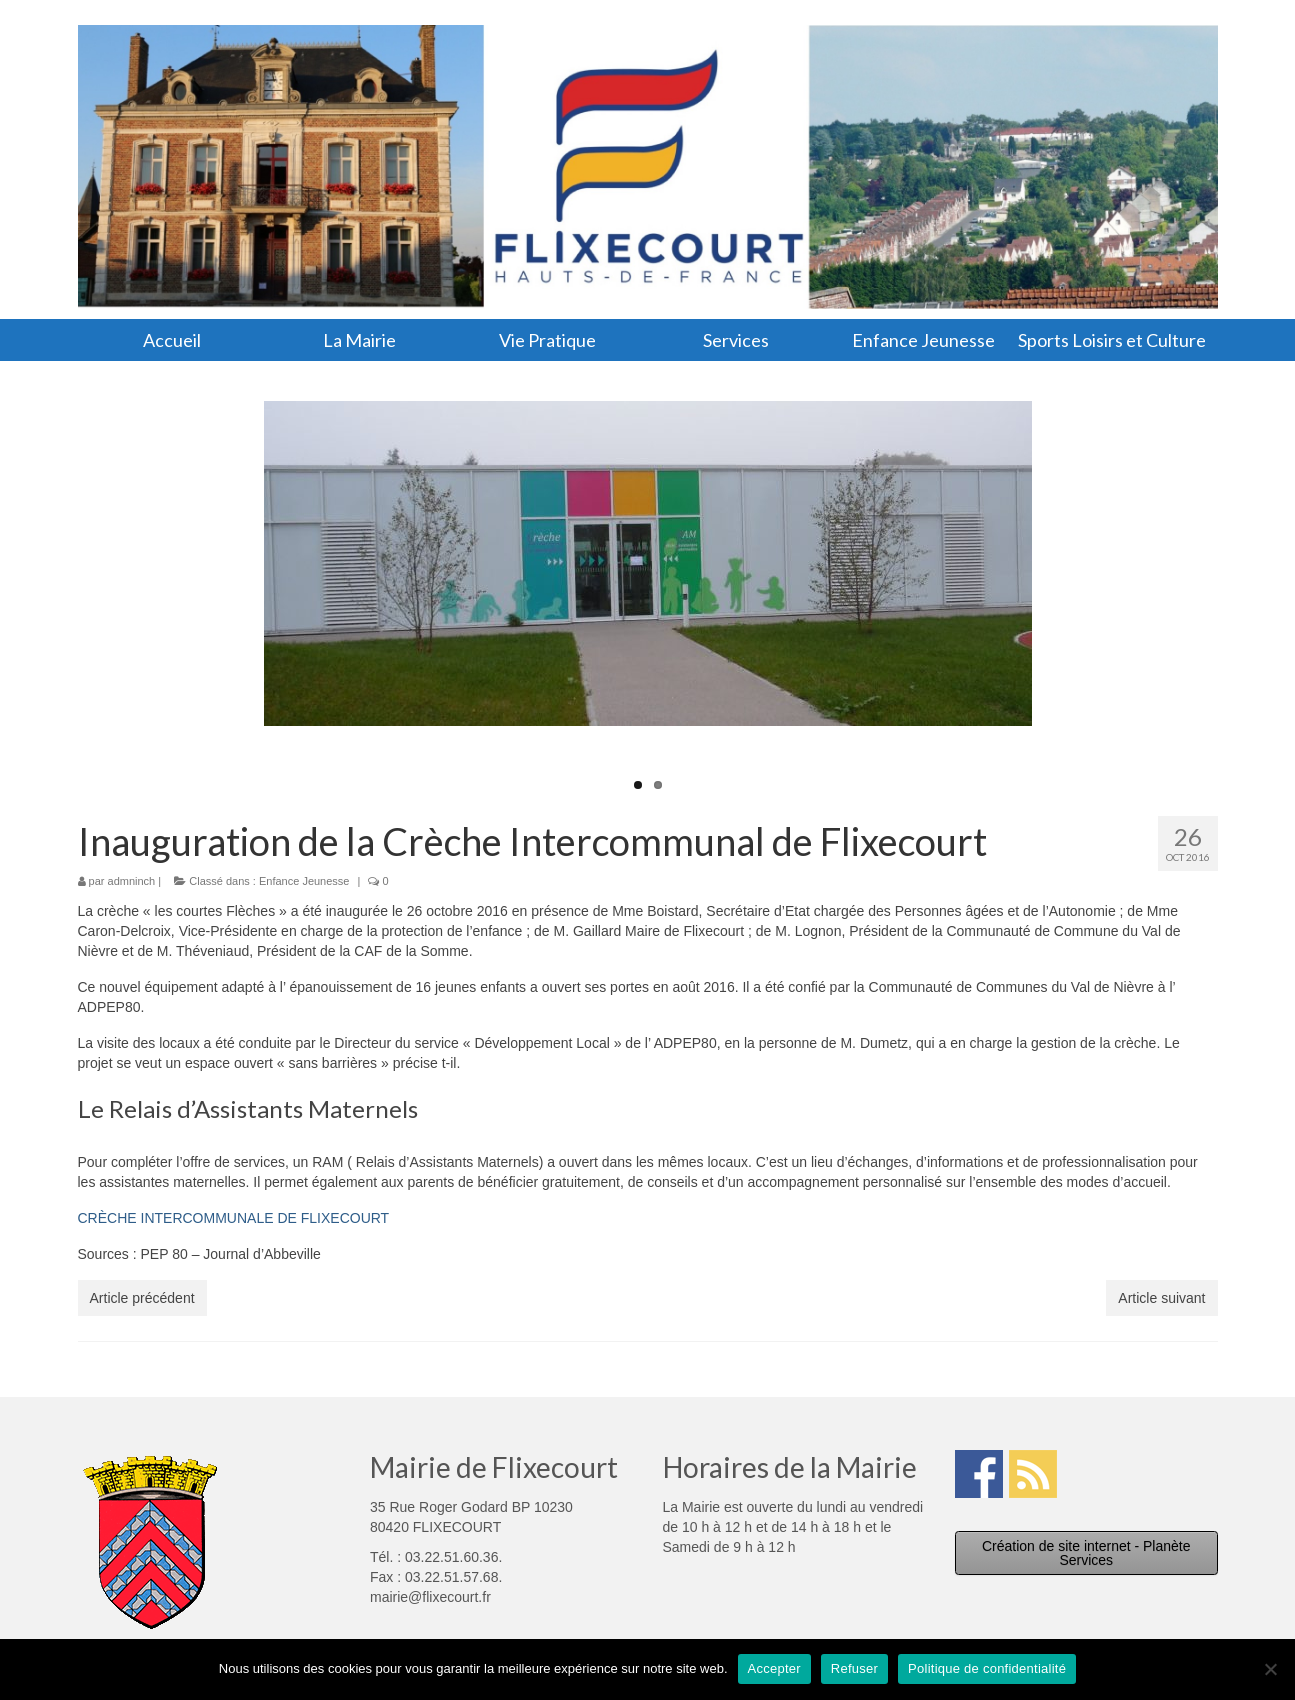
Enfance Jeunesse (304, 881)
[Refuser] (1270, 1669)
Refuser (854, 1668)
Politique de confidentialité (987, 1668)
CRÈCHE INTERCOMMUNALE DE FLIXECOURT (234, 1218)
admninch (132, 881)
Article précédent (142, 1298)
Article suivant (1161, 1298)
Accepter (774, 1668)
